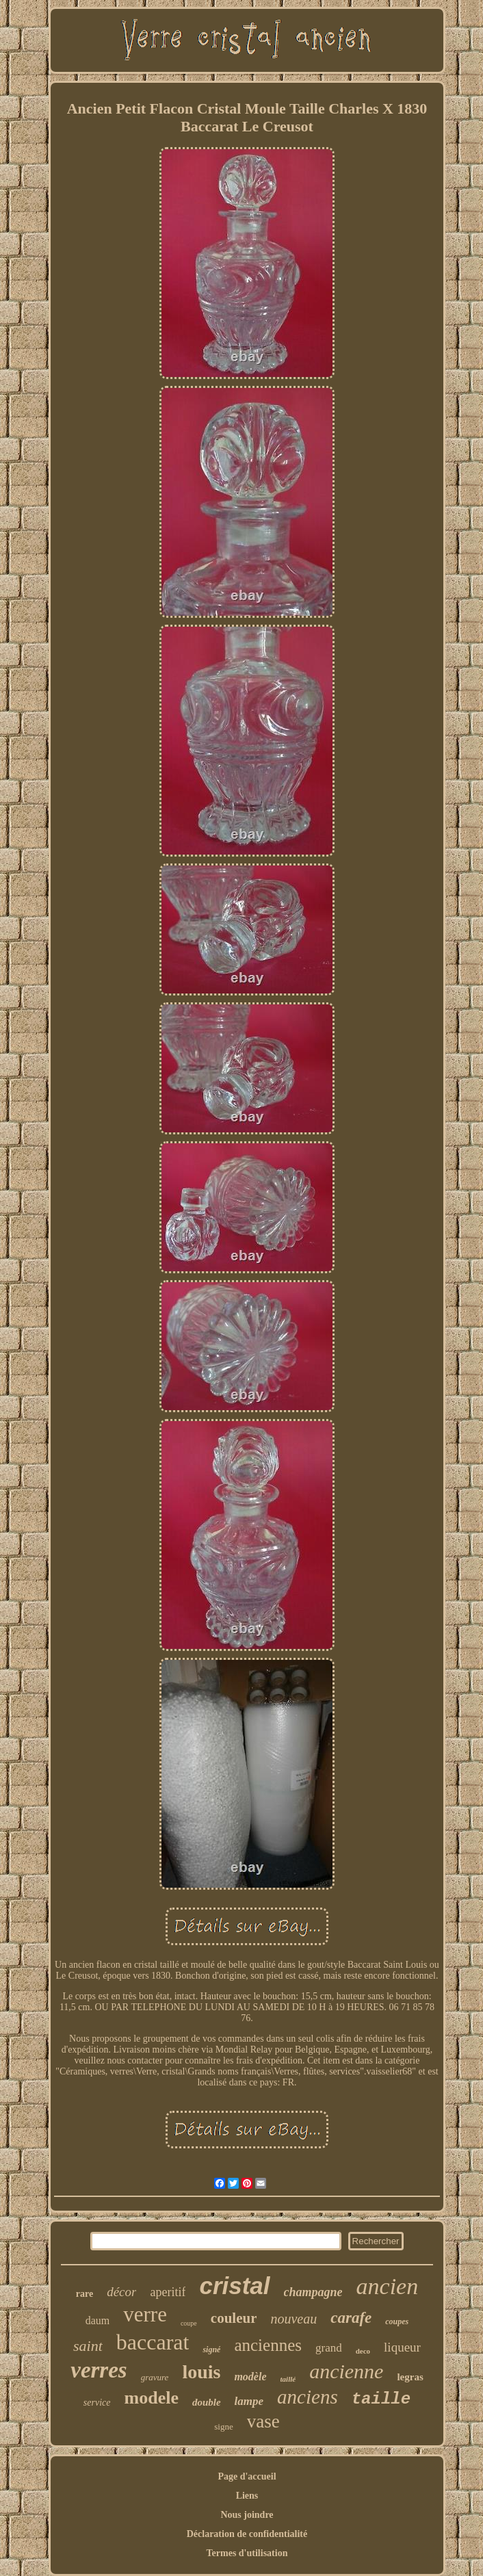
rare (84, 2294)
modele (152, 2398)
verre (145, 2314)
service (97, 2402)
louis (201, 2371)
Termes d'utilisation (247, 2553)
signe (223, 2426)
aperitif (167, 2292)
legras (410, 2376)
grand (328, 2347)
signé (211, 2349)
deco (363, 2351)
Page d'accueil (247, 2476)
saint (88, 2345)
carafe (350, 2317)
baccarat (153, 2342)
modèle (250, 2376)
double (206, 2402)
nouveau (293, 2318)
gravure (155, 2377)
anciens (307, 2397)
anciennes (268, 2345)
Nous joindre (246, 2515)
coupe (189, 2323)
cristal (234, 2285)
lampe (249, 2401)
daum (98, 2320)
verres (98, 2370)
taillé (288, 2379)
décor (121, 2292)
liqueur (402, 2347)
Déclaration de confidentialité (247, 2534)
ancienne (346, 2371)
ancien (387, 2286)
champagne (313, 2292)
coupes (396, 2321)
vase (263, 2421)
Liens (247, 2495)
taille (381, 2399)
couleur (234, 2318)
